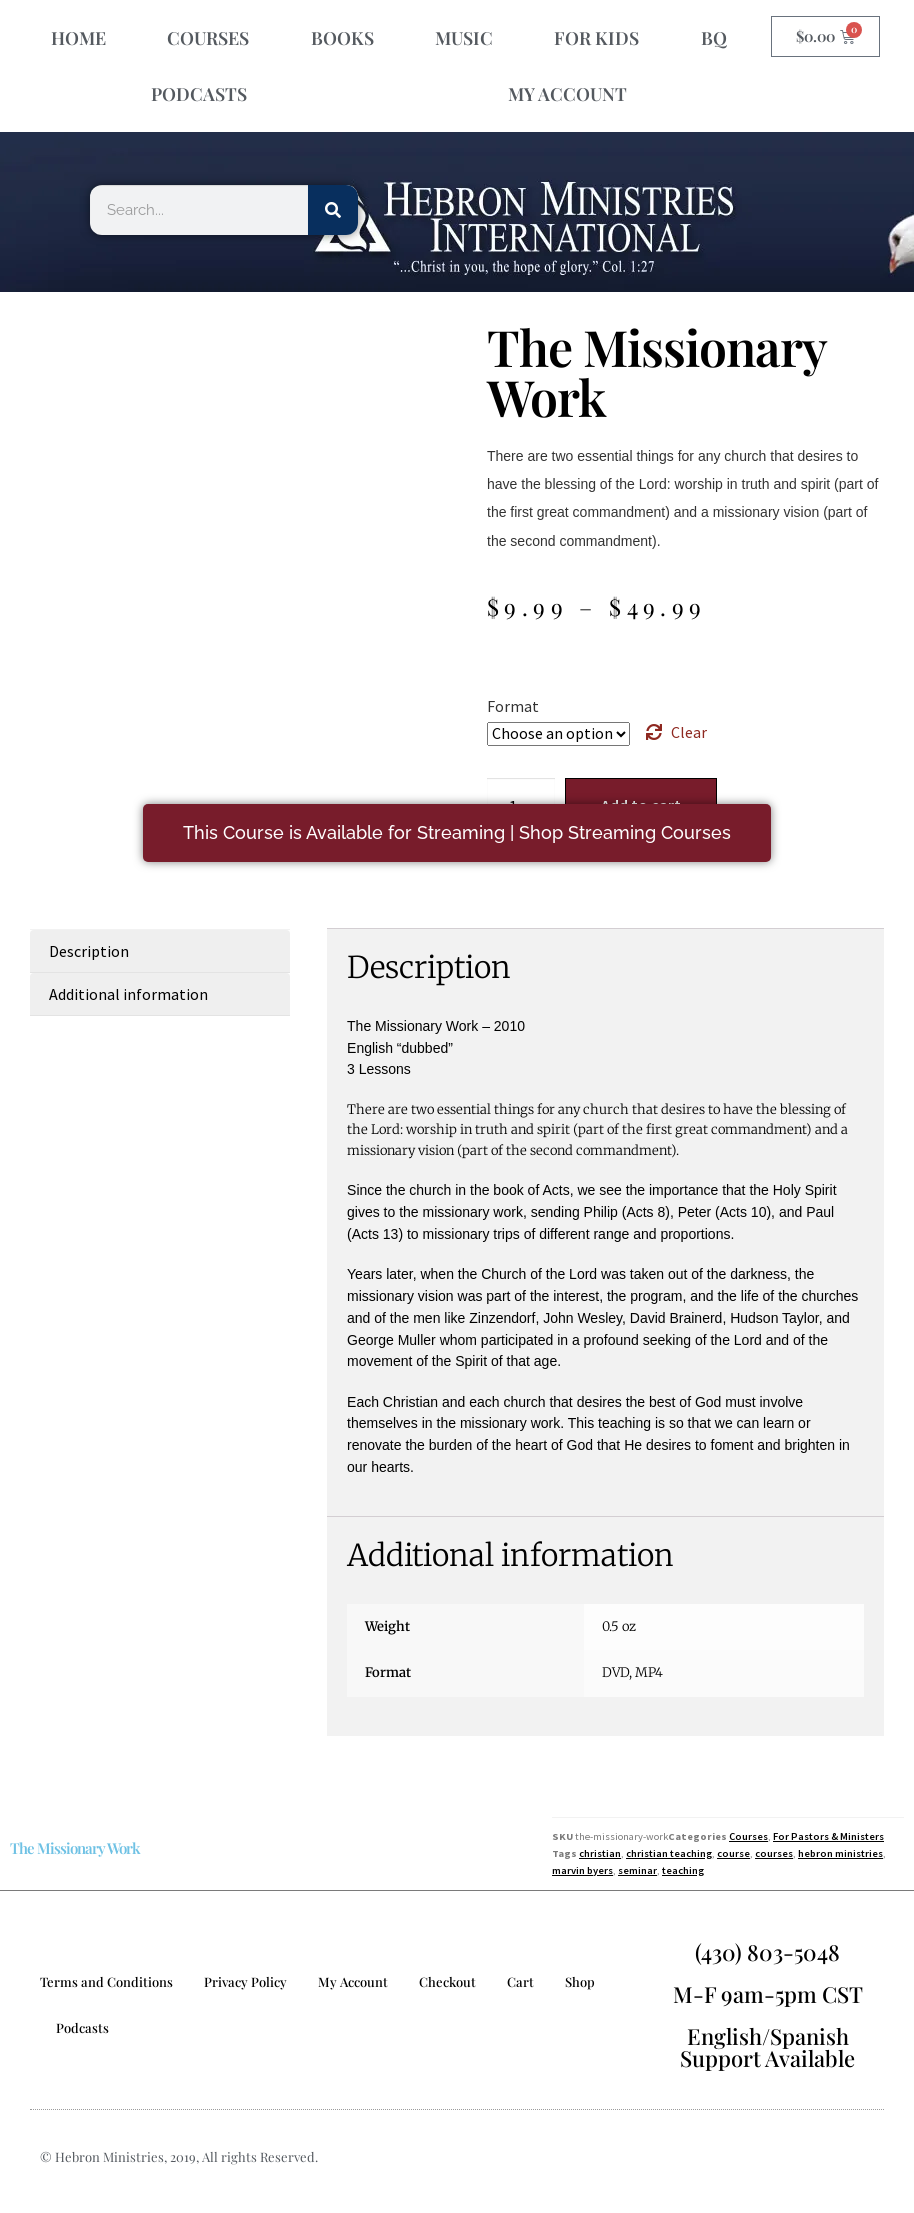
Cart (520, 1981)
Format (513, 706)
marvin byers (582, 1870)
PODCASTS (199, 94)
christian (600, 1853)
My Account (353, 1981)
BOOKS (342, 38)
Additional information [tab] (128, 994)
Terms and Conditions (106, 1981)
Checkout (447, 1981)
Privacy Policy (245, 1981)
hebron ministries (840, 1853)
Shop (580, 1981)
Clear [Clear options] (689, 732)
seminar (637, 1870)
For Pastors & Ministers (828, 1836)
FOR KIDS (596, 38)
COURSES (208, 38)
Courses (748, 1836)
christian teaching (669, 1853)
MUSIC (464, 38)
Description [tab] (89, 951)
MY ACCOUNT (567, 94)
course (733, 1853)
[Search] (333, 210)
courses (774, 1853)
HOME (78, 38)
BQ (714, 38)
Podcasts (82, 2027)
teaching (683, 1870)
